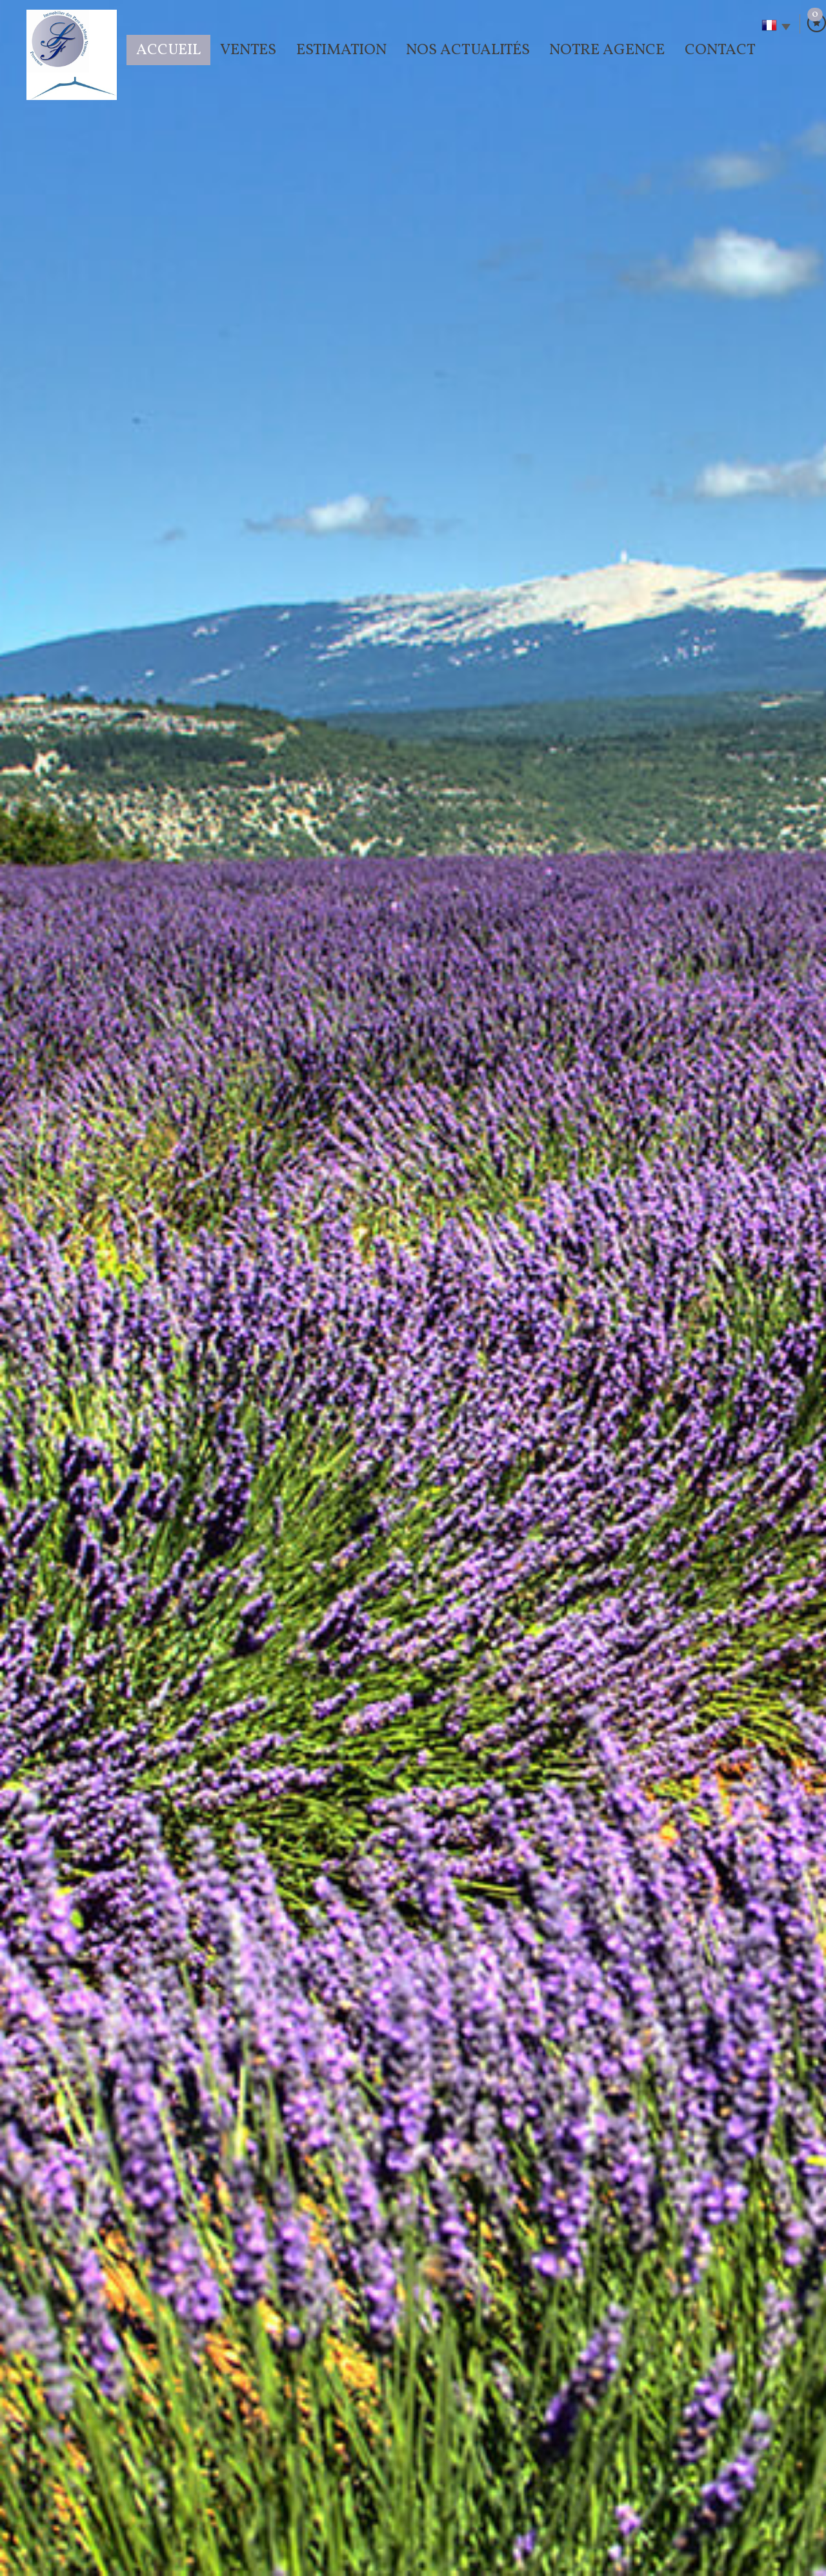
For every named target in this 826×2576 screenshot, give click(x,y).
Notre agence (607, 50)
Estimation (341, 50)
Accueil (168, 50)
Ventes (248, 50)
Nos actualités (468, 50)
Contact (720, 50)
